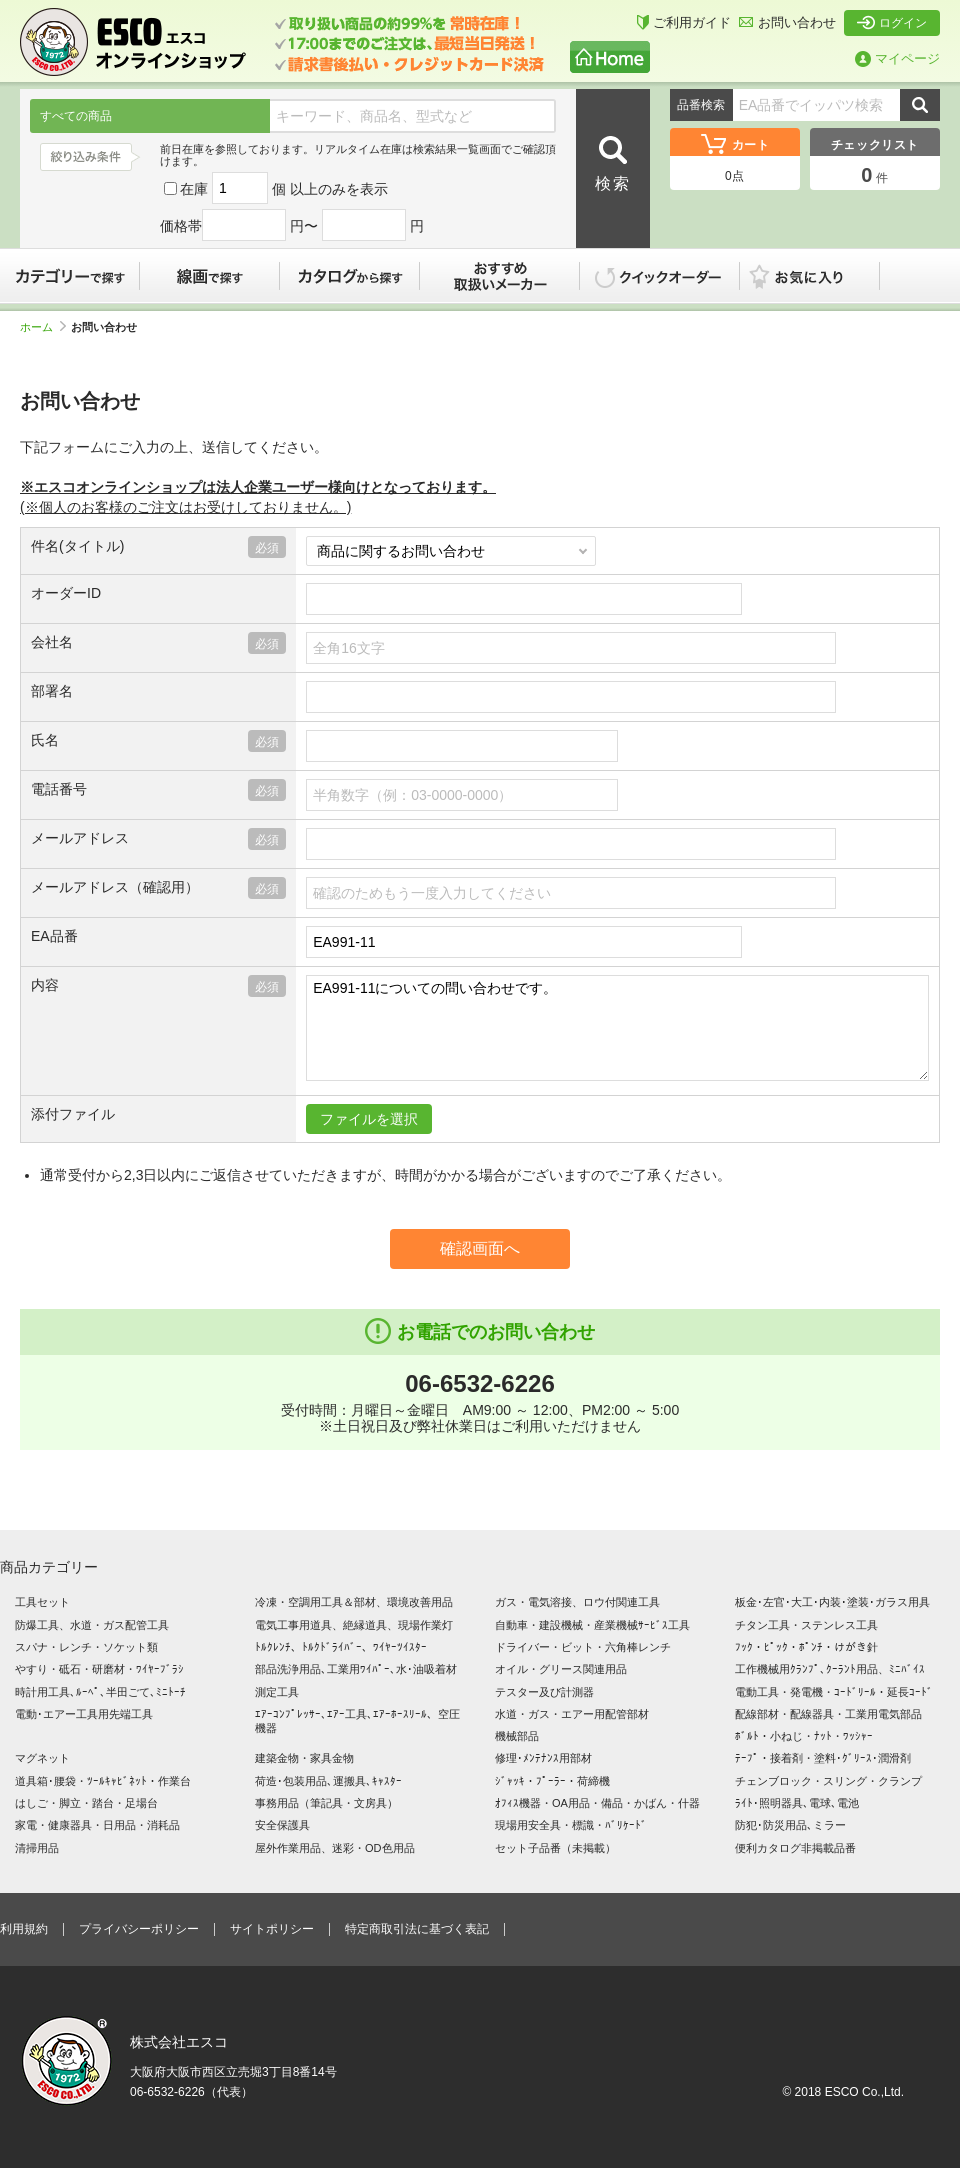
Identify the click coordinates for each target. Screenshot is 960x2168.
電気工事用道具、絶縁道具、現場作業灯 (354, 1625)
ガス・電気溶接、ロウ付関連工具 (577, 1602)
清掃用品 (37, 1848)
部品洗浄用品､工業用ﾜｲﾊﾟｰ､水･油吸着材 (356, 1669)
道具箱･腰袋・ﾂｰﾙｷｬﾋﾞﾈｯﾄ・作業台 (103, 1781)
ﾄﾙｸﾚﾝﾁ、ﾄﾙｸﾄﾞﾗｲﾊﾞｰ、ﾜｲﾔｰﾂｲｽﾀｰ (341, 1647)
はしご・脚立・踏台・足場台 (86, 1803)
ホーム (43, 327)
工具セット (42, 1602)
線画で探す (210, 276)
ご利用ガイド (684, 22)
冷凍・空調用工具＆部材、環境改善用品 (354, 1602)
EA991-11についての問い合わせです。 (617, 1028)
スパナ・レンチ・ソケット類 (86, 1647)
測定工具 (277, 1692)
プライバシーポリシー (139, 1929)
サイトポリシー (272, 1929)
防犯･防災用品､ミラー (790, 1825)
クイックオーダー (660, 276)
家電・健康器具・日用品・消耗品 (97, 1825)
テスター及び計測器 (544, 1692)
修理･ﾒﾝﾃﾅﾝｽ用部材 (543, 1758)
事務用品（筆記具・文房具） (326, 1803)
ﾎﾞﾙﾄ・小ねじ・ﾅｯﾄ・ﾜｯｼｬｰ (804, 1736)
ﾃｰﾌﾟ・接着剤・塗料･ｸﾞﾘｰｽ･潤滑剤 (823, 1758)
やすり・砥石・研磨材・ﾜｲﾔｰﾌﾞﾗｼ (99, 1669)
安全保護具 (282, 1825)
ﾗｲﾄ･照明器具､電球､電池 (797, 1803)
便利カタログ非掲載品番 (795, 1848)
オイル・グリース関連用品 (561, 1669)
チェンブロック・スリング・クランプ (828, 1781)
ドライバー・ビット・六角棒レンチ (583, 1647)
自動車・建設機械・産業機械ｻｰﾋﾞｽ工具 (592, 1625)
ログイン (892, 23)
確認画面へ (480, 1248)
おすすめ (500, 276)
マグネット (42, 1758)
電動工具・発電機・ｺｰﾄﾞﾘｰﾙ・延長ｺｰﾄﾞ (834, 1692)
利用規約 (24, 1929)
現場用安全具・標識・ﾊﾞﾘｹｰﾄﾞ (571, 1825)
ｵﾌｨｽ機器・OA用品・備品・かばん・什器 (597, 1803)
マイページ (897, 58)
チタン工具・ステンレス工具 (806, 1625)
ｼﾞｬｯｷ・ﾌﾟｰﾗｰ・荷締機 (552, 1781)
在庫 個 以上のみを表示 (276, 189)
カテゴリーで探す (70, 276)
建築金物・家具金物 (304, 1758)
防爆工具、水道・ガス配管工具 (92, 1625)
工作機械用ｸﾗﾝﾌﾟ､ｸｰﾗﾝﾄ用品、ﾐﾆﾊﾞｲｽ (830, 1669)
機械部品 (517, 1736)
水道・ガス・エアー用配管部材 (572, 1714)
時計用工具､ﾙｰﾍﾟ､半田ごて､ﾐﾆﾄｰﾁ (100, 1692)
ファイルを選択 (369, 1119)
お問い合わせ (787, 22)
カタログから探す (350, 276)
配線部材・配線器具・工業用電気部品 (828, 1714)
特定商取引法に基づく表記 (417, 1929)
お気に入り (820, 276)
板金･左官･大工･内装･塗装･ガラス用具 (832, 1602)
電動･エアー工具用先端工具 (84, 1714)
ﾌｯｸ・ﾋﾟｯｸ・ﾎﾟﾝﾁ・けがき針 (806, 1647)
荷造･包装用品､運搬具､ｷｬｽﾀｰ (328, 1781)
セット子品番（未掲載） (555, 1848)
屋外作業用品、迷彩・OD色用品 (335, 1848)
